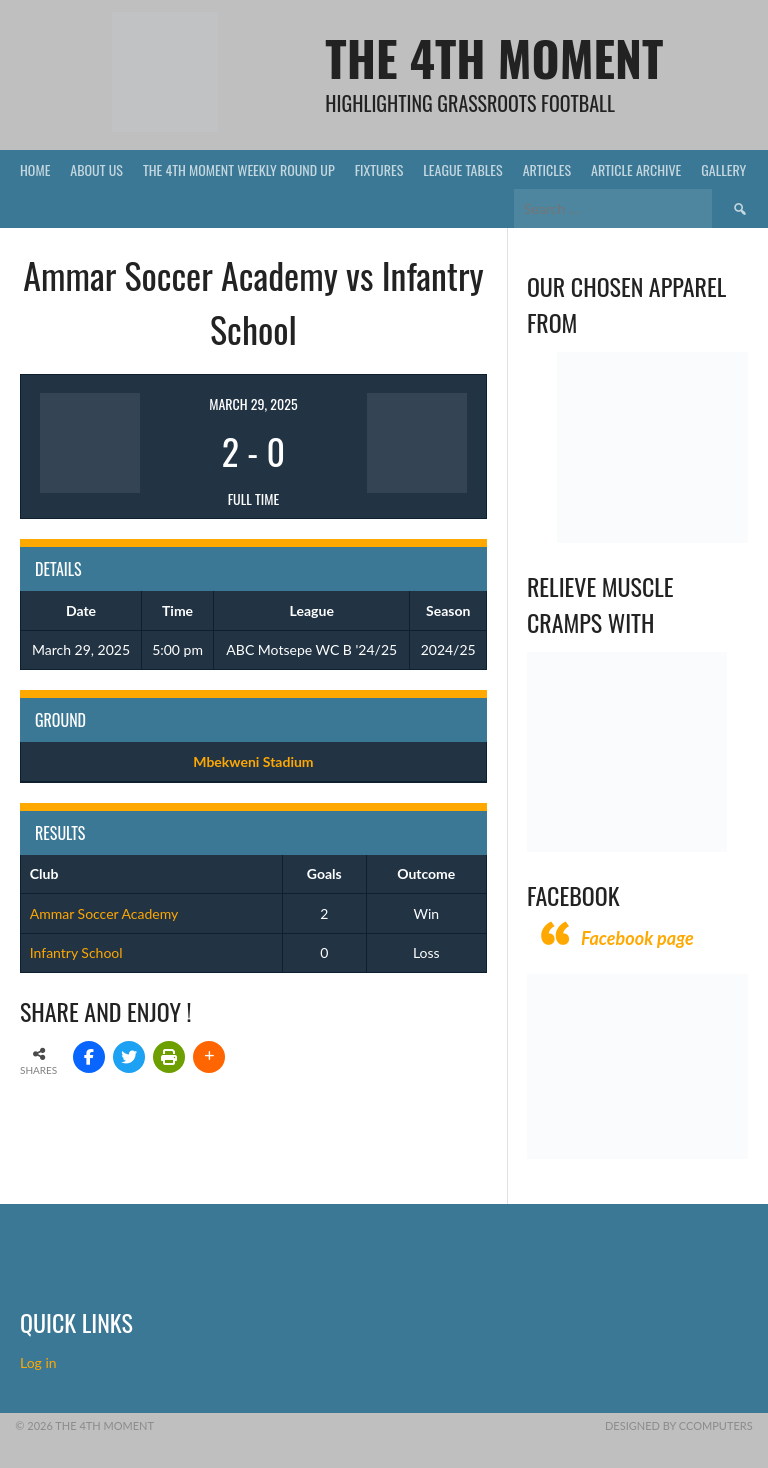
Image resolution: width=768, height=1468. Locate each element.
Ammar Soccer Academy (104, 913)
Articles (547, 169)
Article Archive (636, 169)
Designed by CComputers (679, 1425)
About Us (96, 169)
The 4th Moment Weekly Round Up (239, 169)
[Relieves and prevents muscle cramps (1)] (627, 846)
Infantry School (76, 952)
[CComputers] (637, 1153)
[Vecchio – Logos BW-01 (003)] (652, 537)
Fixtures (379, 169)
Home (35, 169)
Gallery (723, 169)
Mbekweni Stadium (253, 761)
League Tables (462, 169)
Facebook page (637, 938)
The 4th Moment (494, 57)
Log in (40, 1362)
